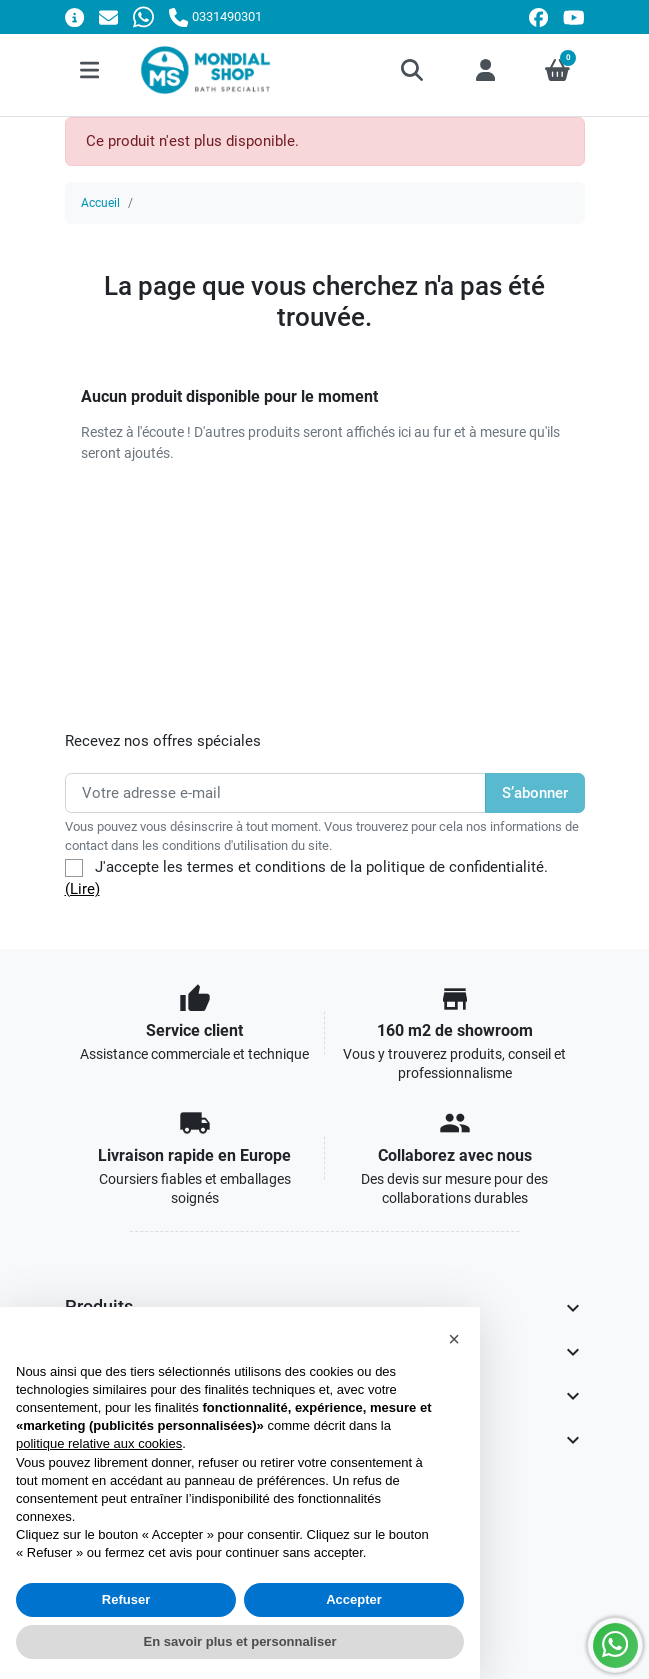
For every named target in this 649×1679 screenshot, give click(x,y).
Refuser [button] (126, 1599)
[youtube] (574, 17)
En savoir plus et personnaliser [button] (240, 1641)
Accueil (100, 203)
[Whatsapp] (143, 16)
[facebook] (538, 17)
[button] (413, 70)
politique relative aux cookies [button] (99, 1443)
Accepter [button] (354, 1599)
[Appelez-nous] (215, 16)
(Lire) (82, 889)
